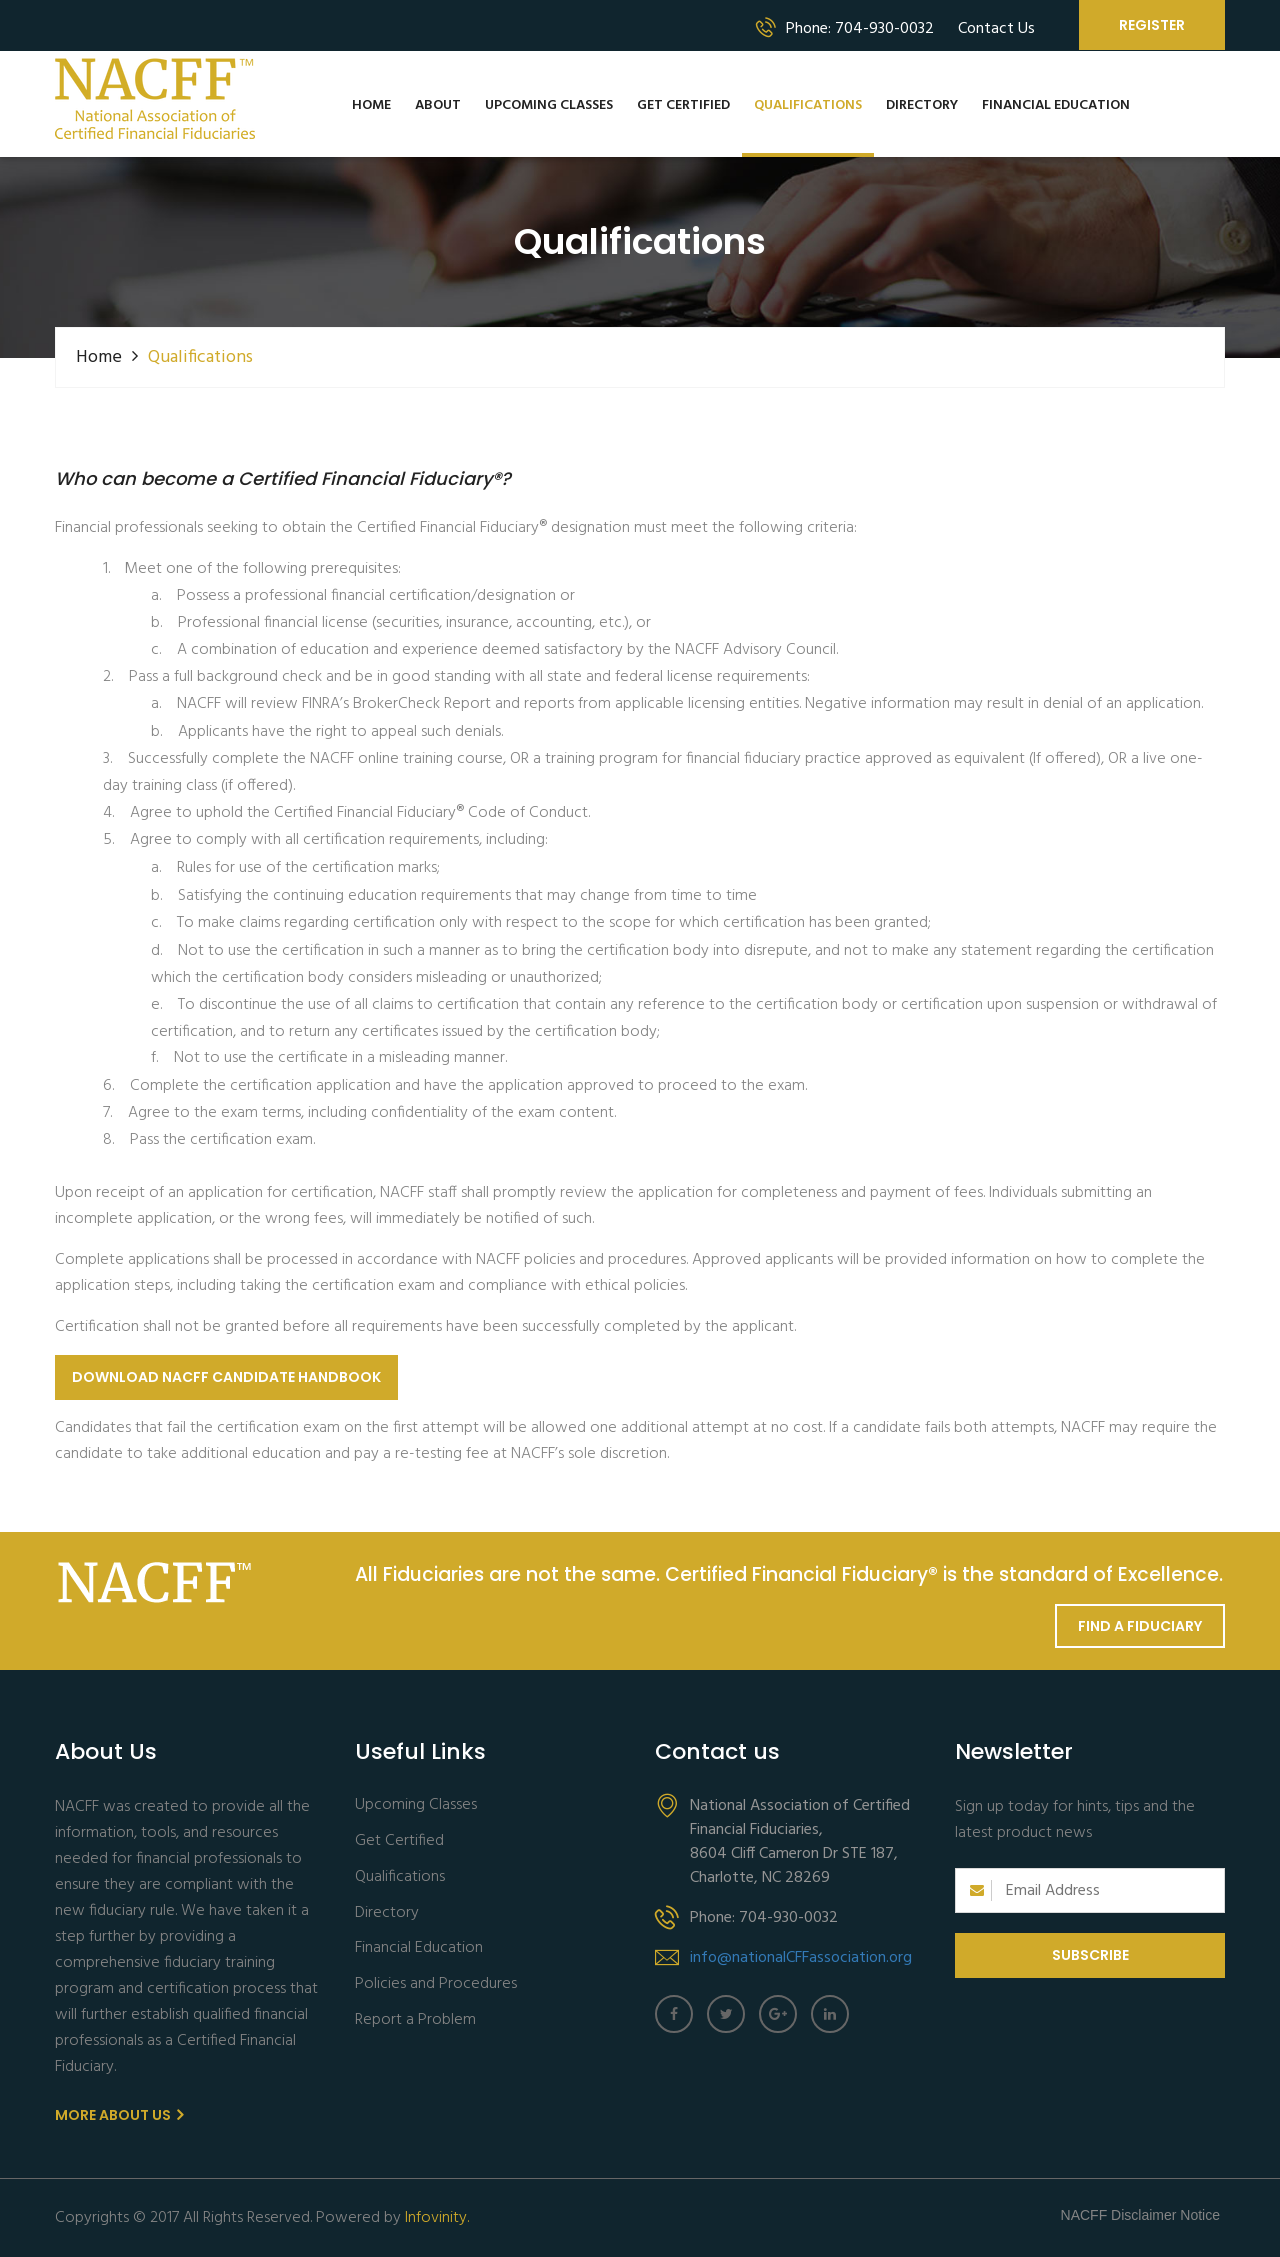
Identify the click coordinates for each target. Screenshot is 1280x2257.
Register (1152, 25)
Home (371, 105)
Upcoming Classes (549, 105)
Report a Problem (415, 2020)
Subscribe (1090, 1955)
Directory (922, 105)
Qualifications (808, 105)
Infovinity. (437, 2218)
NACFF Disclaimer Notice (1140, 2215)
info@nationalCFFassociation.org (801, 1958)
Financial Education (1056, 105)
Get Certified (683, 105)
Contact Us (996, 29)
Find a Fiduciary (1140, 1626)
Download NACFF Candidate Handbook (226, 1377)
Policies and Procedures (436, 1984)
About (438, 105)
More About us (119, 2115)
